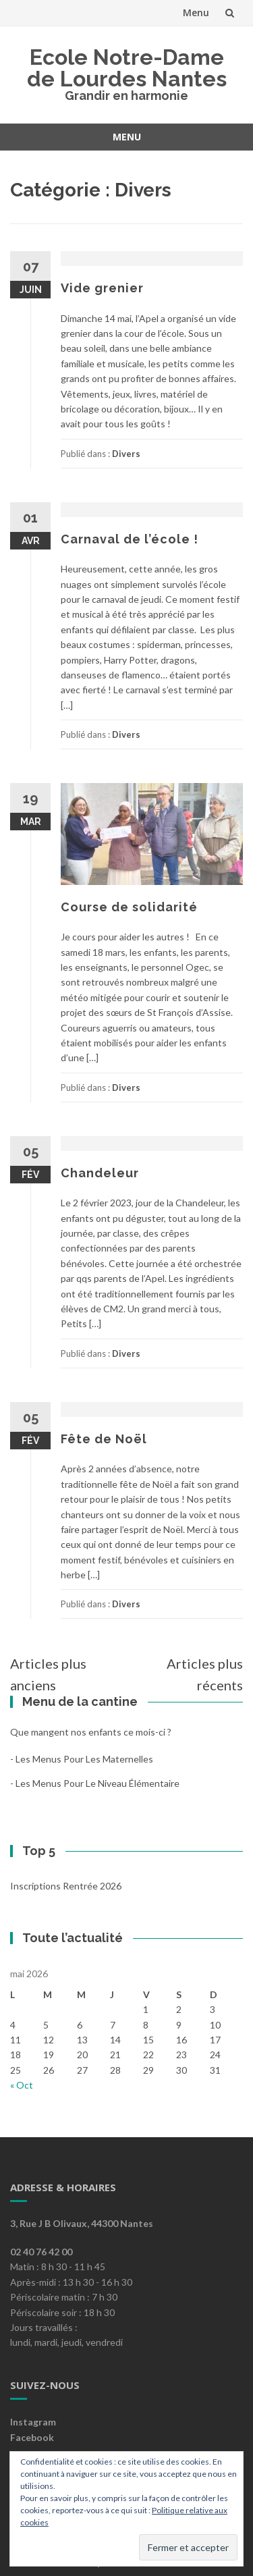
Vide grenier (102, 288)
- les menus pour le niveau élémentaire (94, 1783)
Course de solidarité (129, 907)
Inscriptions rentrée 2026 (65, 1885)
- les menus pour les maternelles (81, 1759)
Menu (196, 12)
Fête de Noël (104, 1439)
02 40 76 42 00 (41, 2251)
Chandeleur (100, 1173)
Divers (126, 453)
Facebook (32, 2437)
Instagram (33, 2421)
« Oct (21, 2085)
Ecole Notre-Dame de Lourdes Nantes (127, 68)
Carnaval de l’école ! (129, 539)
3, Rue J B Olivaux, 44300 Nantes (81, 2223)
